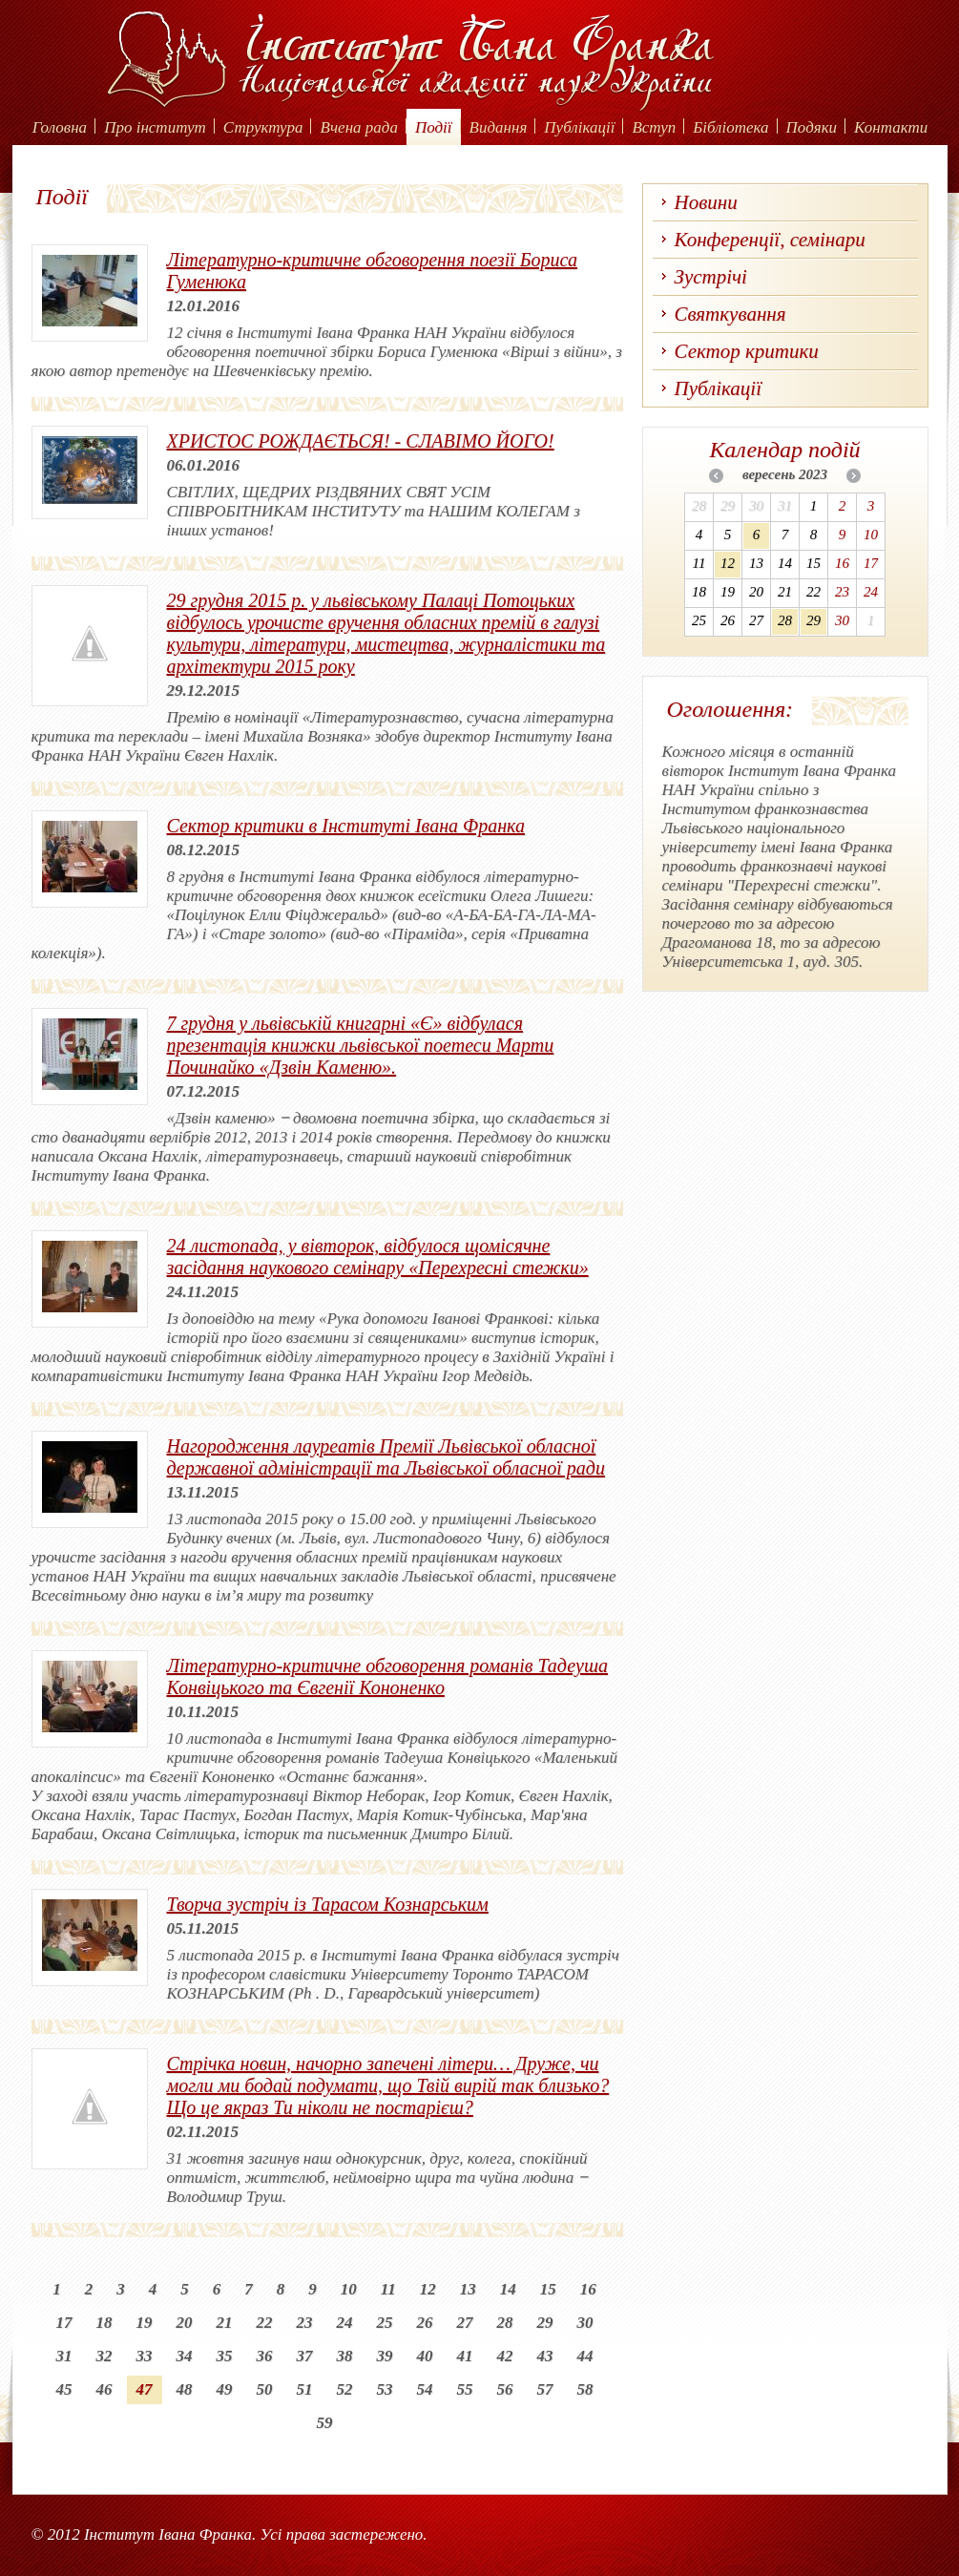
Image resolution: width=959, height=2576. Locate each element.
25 (385, 2323)
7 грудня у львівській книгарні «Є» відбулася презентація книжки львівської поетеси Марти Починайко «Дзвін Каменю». (360, 1045)
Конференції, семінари (770, 239)
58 (585, 2389)
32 (104, 2356)
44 (585, 2356)
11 (388, 2289)
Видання (498, 127)
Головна (59, 127)
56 (505, 2389)
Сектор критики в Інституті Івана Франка (346, 825)
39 (385, 2356)
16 (588, 2289)
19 (144, 2323)
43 (545, 2356)
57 (545, 2389)
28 (505, 2323)
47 (144, 2389)
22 (265, 2323)
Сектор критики (747, 351)
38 (345, 2356)
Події (433, 127)
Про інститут (155, 127)
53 (385, 2389)
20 (185, 2323)
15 (548, 2289)
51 (305, 2389)
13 (468, 2289)
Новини (706, 202)
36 (265, 2356)
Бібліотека (730, 127)
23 (305, 2323)
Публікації (579, 127)
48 (185, 2389)
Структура (263, 127)
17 (64, 2323)
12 (428, 2289)
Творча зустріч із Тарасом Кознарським (328, 1904)
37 (305, 2356)
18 (104, 2323)
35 (225, 2356)
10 (349, 2289)
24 (345, 2323)
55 (465, 2389)
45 (64, 2389)
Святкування (730, 314)
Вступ (654, 127)
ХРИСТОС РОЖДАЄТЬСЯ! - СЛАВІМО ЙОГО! (360, 440)
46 (104, 2389)
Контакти (891, 127)
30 (585, 2323)
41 (465, 2356)
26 (425, 2323)
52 (345, 2389)
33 (144, 2356)
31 (64, 2356)
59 (325, 2423)
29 (545, 2323)
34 (185, 2356)
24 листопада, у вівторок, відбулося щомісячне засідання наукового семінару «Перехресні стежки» (378, 1256)
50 (265, 2389)
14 (508, 2289)
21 (225, 2323)
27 (465, 2323)
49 (225, 2389)
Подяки (812, 127)
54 (425, 2389)
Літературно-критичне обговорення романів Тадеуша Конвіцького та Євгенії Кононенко (388, 1676)
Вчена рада (359, 127)
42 (505, 2356)
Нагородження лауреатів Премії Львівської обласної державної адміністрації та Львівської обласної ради (386, 1456)
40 (425, 2356)
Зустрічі (711, 276)
